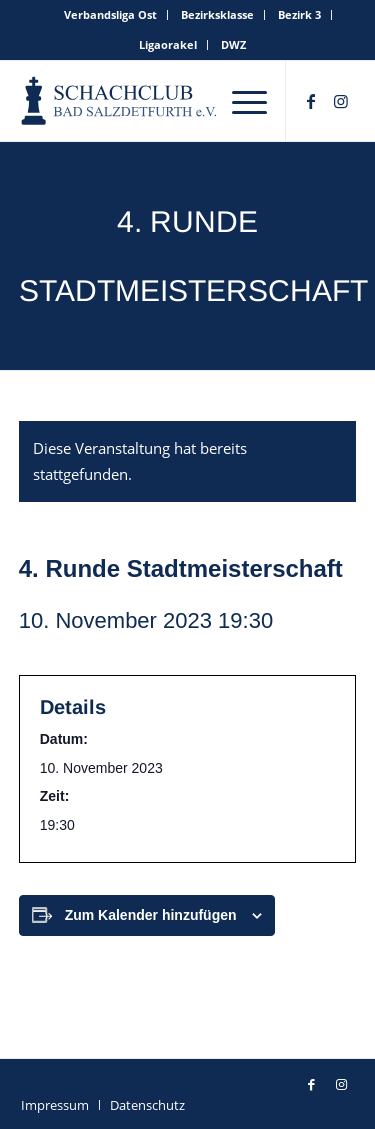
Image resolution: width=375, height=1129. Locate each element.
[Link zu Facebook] (311, 101)
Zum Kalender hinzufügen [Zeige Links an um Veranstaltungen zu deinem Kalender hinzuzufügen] (151, 915)
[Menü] (249, 101)
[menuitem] (111, 15)
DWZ (233, 44)
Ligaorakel (168, 44)
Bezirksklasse (217, 14)
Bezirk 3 (299, 14)
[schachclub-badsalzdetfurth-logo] (120, 101)
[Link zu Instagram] (341, 101)
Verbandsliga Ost (110, 14)
